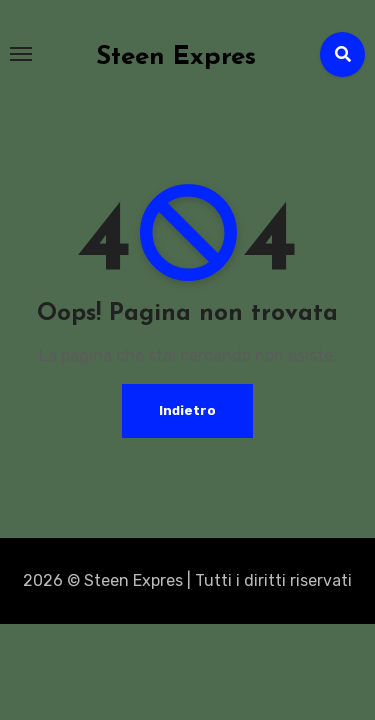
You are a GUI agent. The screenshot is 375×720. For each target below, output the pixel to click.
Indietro (187, 410)
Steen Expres (176, 57)
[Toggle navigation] (21, 54)
